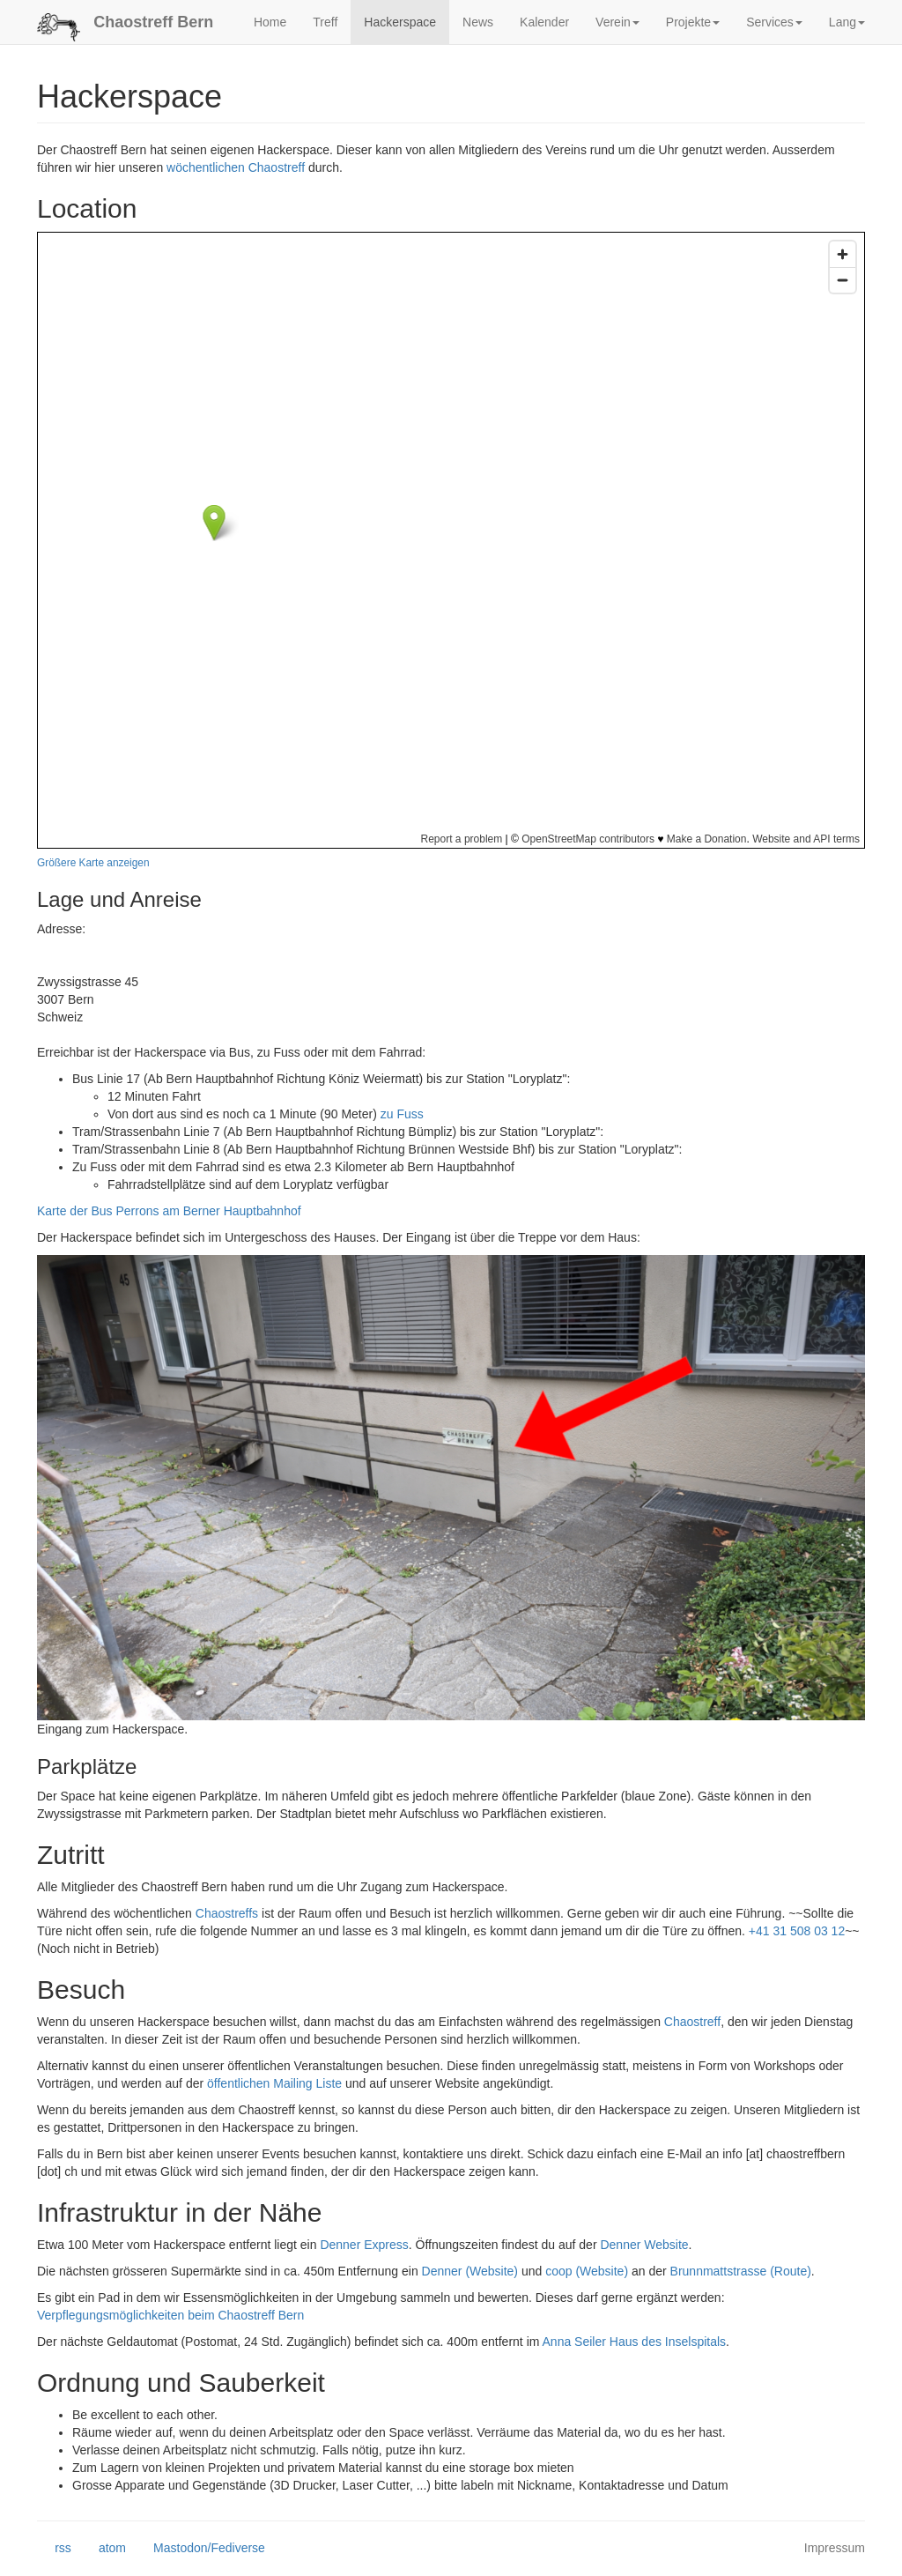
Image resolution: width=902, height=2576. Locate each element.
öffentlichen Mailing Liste (274, 2083)
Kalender (544, 22)
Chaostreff (692, 2022)
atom (103, 2549)
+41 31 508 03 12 (797, 1931)
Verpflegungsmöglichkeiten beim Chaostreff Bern (170, 2315)
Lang (847, 22)
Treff (325, 22)
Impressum (834, 2548)
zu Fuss (402, 1114)
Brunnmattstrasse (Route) (740, 2271)
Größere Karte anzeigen (93, 863)
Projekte (693, 22)
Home (270, 22)
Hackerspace (400, 22)
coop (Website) (586, 2271)
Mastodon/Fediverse (200, 2549)
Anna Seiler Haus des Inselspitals (635, 2342)
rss (54, 2549)
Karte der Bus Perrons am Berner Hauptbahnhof (169, 1211)
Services (774, 22)
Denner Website (644, 2245)
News (477, 22)
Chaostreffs (227, 1913)
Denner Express (364, 2245)
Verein (617, 22)
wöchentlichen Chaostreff (235, 167)
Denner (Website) (470, 2271)
